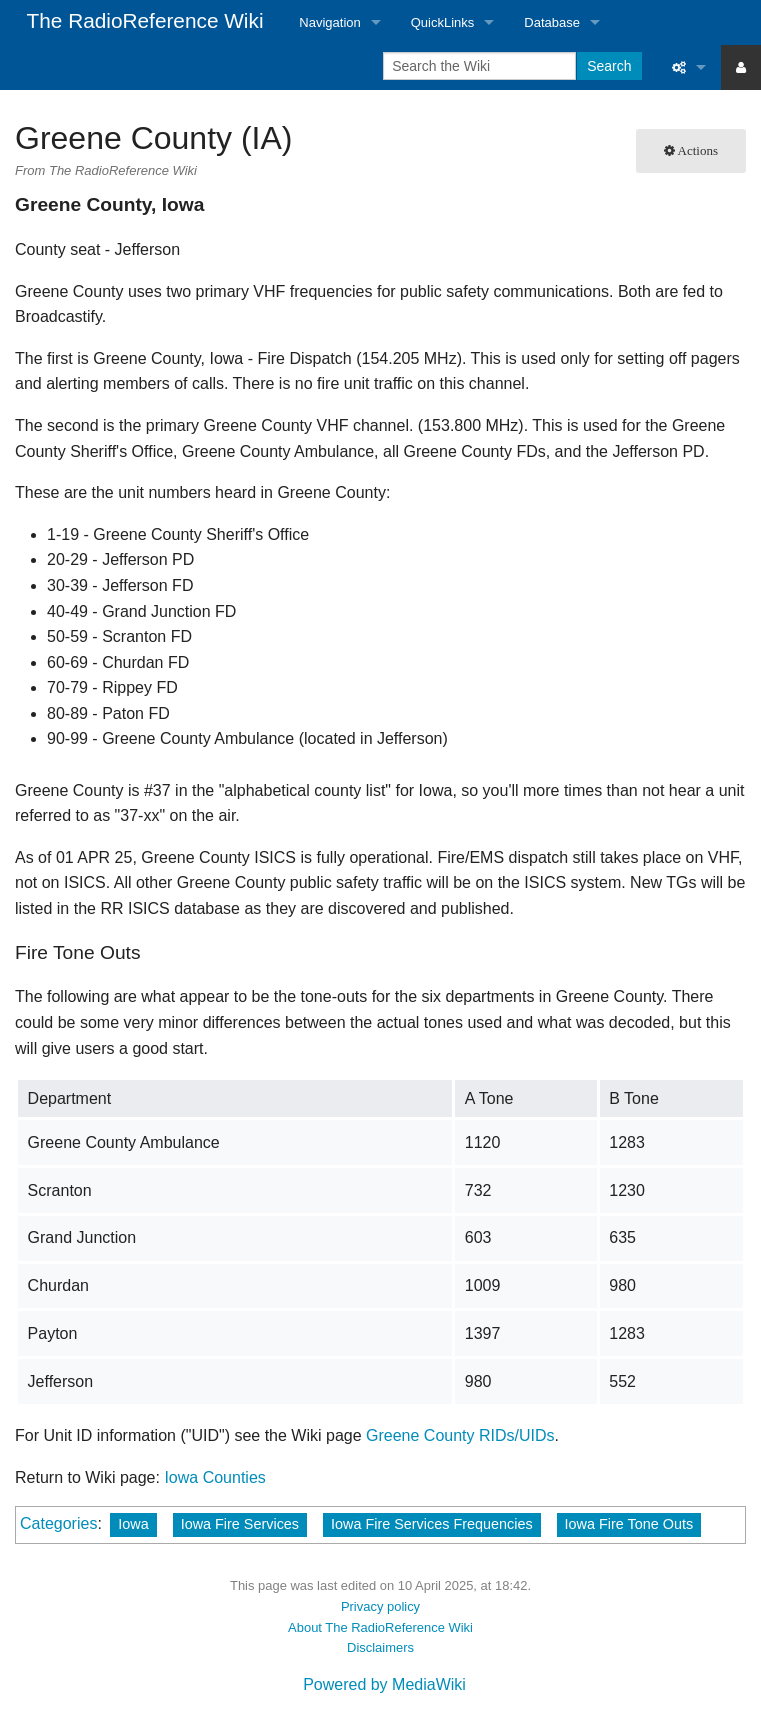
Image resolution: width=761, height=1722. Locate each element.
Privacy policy (380, 1606)
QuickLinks (443, 22)
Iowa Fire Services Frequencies (432, 1524)
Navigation (329, 22)
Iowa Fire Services (240, 1524)
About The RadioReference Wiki (380, 1627)
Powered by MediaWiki (384, 1684)
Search (609, 66)
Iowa (133, 1524)
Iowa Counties (214, 1477)
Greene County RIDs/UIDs (460, 1435)
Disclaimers (380, 1647)
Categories (58, 1523)
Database (552, 22)
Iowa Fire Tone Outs (629, 1524)
